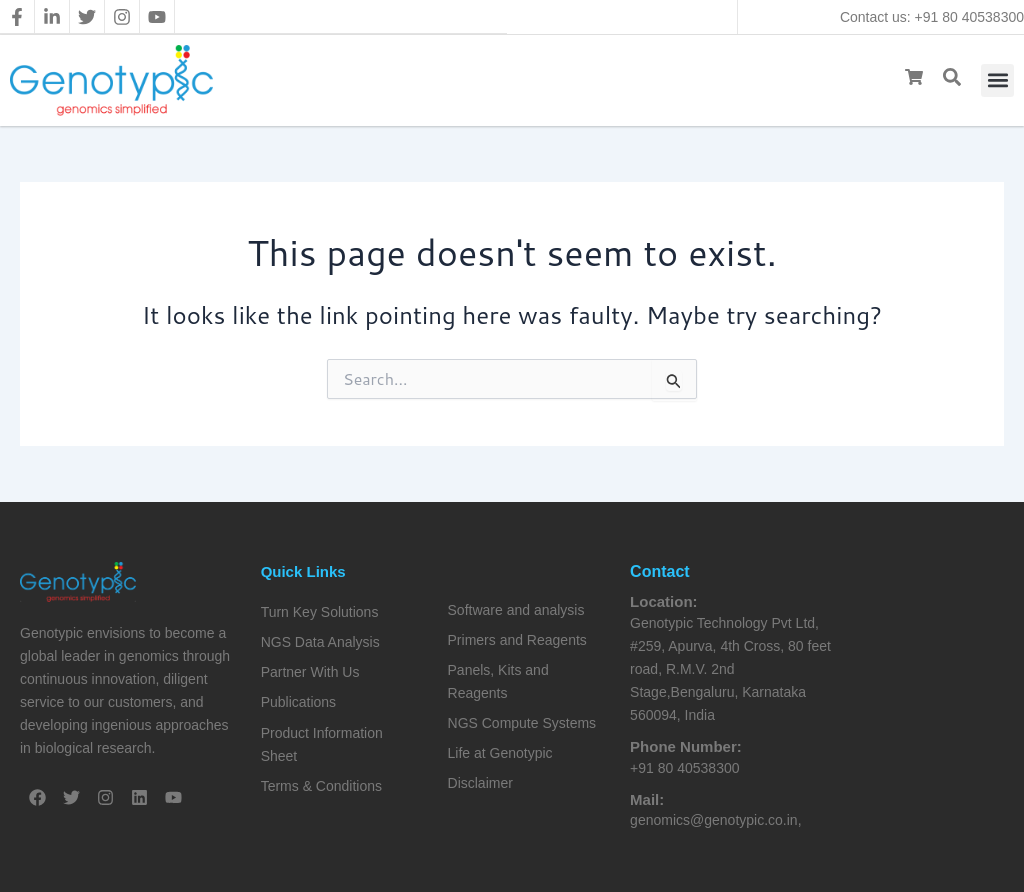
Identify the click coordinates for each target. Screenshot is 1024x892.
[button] (997, 80)
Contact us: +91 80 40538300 (932, 17)
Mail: (647, 799)
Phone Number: (686, 746)
